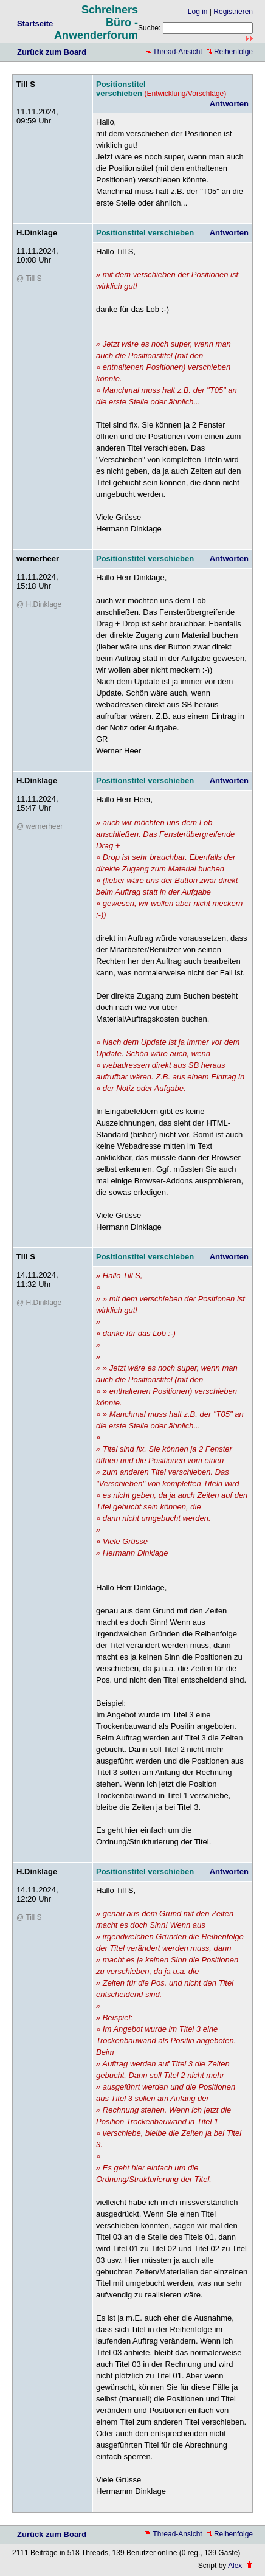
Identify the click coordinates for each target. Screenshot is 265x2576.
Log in (198, 11)
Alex (235, 2565)
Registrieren (233, 11)
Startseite (35, 23)
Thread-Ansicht (173, 51)
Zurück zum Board (51, 52)
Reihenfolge (230, 51)
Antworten (229, 103)
